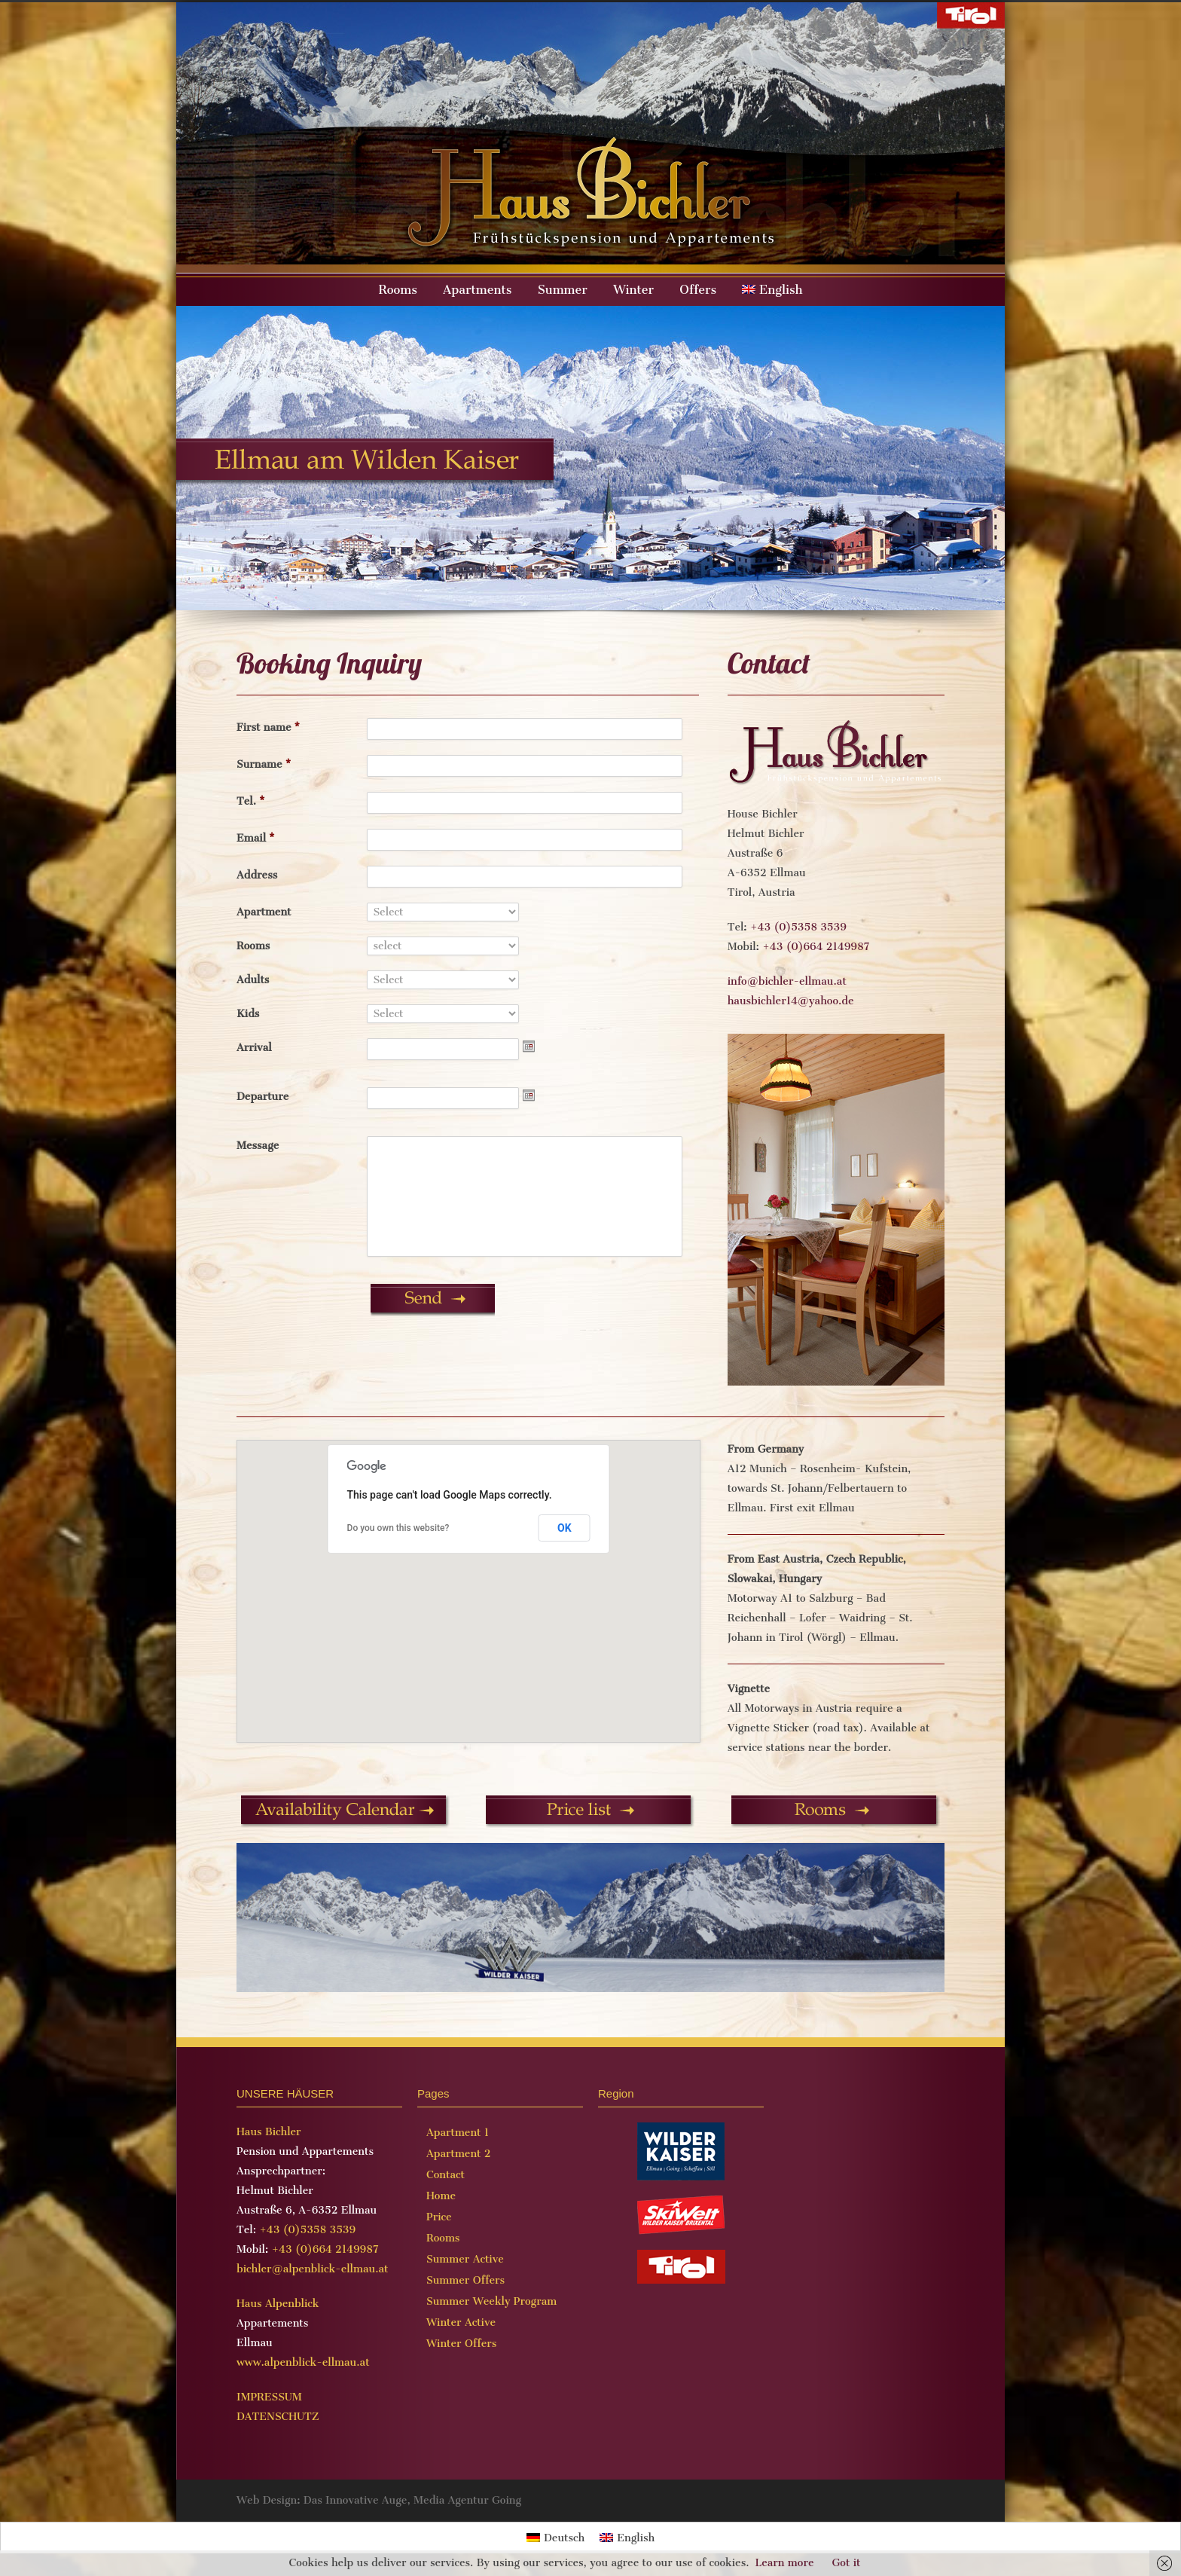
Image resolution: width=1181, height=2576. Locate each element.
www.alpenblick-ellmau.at (303, 2362)
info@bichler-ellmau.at (787, 981)
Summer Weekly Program (491, 2301)
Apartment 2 (458, 2153)
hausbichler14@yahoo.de (791, 1001)
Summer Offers (465, 2280)
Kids (248, 1013)
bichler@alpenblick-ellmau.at (312, 2269)
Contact (445, 2174)
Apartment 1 (457, 2132)
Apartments (477, 290)
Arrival (254, 1047)
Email (256, 838)
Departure (262, 1096)
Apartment (264, 912)
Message (258, 1145)
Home (441, 2195)
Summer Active (465, 2259)
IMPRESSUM (269, 2397)
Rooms (398, 290)
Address (257, 875)
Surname (264, 764)
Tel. (251, 801)
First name (268, 727)
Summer (562, 290)
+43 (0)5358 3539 (798, 927)
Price (439, 2217)
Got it (846, 2562)
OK (564, 1528)
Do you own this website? (398, 1528)
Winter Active (461, 2322)
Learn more (784, 2562)
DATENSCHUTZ (278, 2416)
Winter (633, 290)
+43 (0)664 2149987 (815, 946)
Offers (697, 290)
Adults (253, 979)
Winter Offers (461, 2343)
